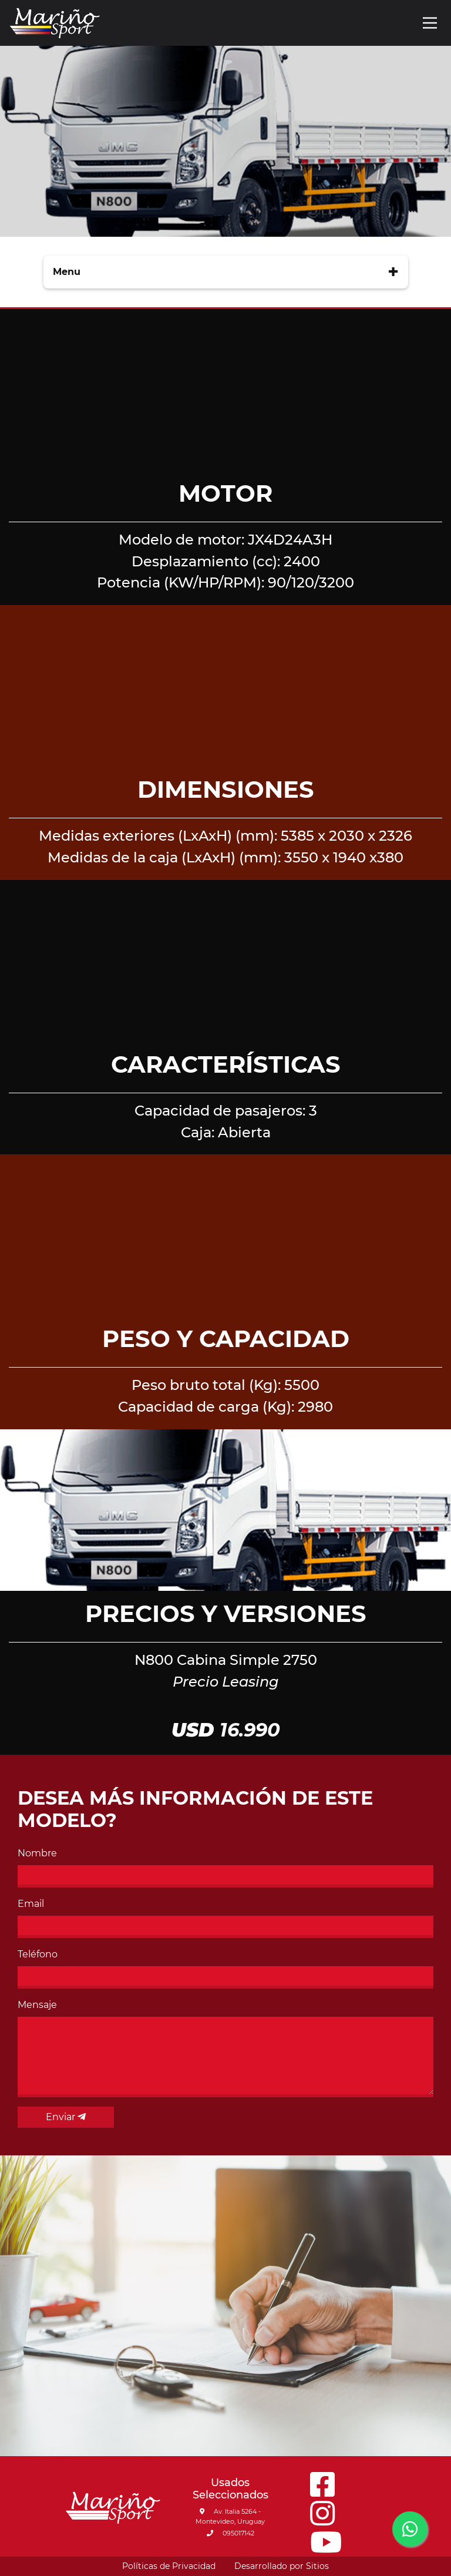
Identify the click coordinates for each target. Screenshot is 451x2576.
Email (31, 1903)
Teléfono (38, 1954)
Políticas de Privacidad (169, 2566)
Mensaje (37, 2004)
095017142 (230, 2533)
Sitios (317, 2566)
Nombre (37, 1853)
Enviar (66, 2117)
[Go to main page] (54, 23)
